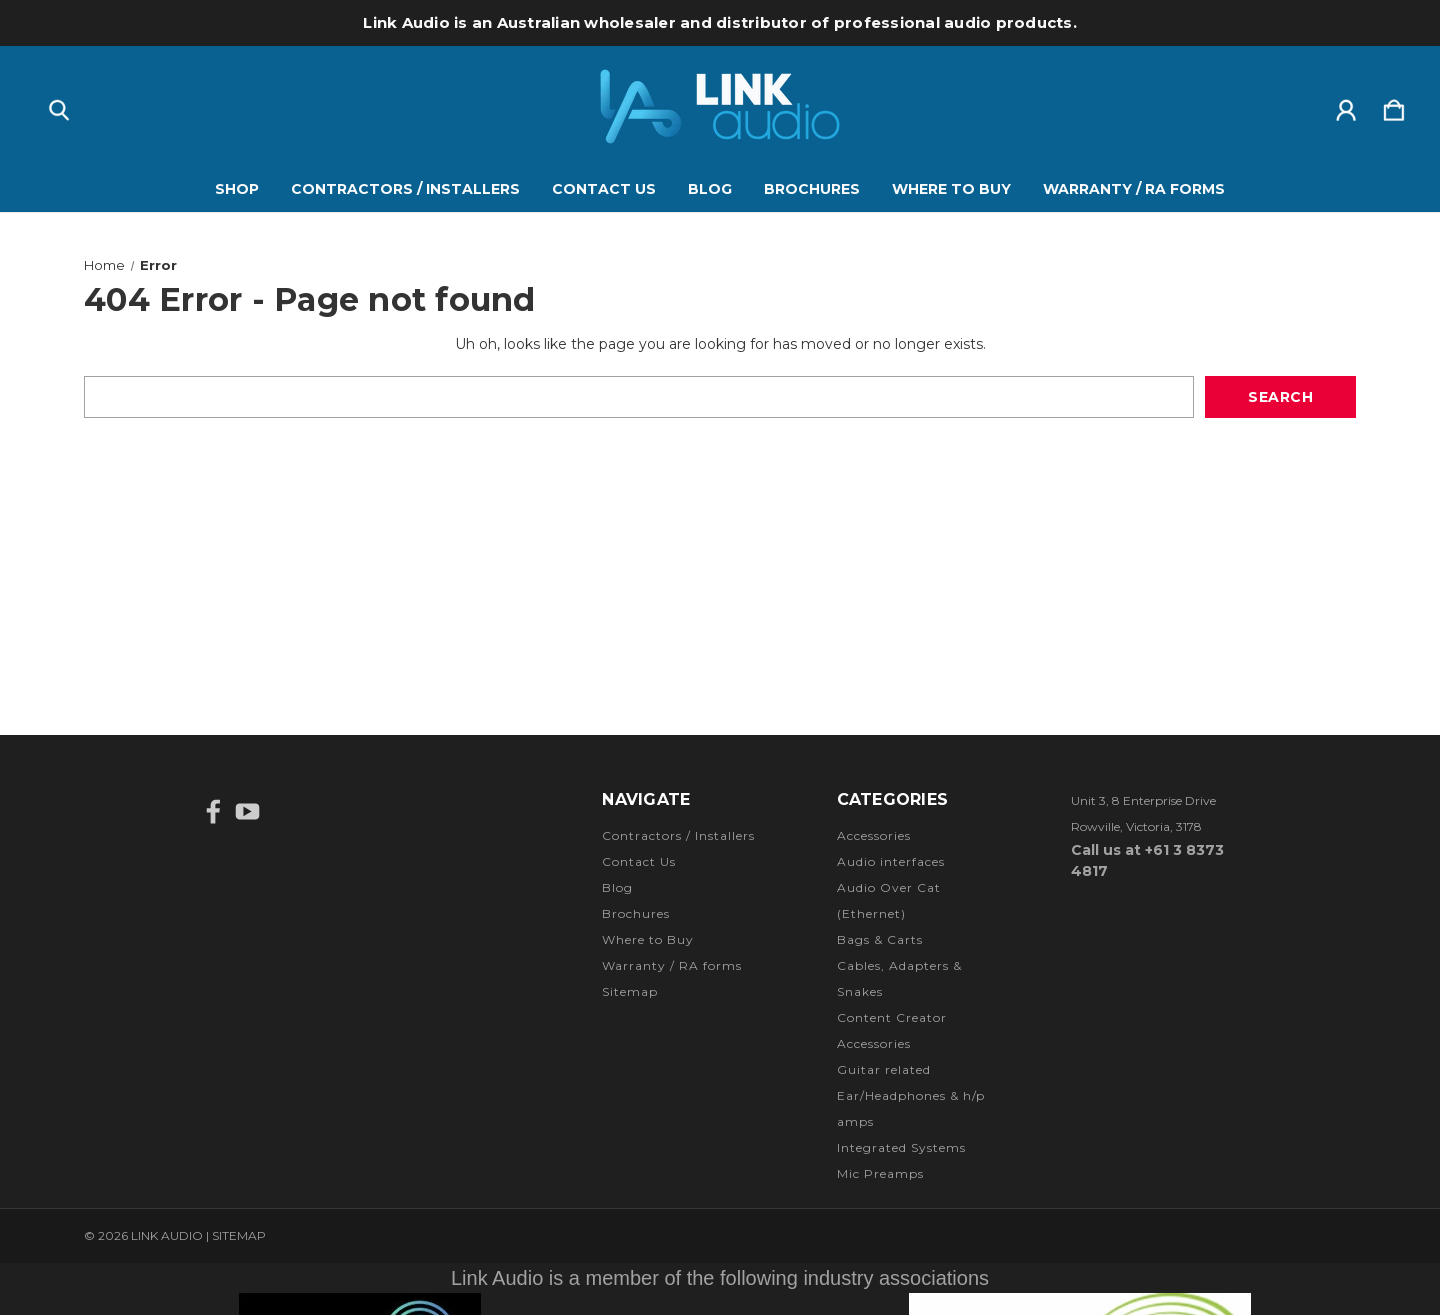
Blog (710, 189)
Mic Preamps (880, 1173)
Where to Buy (951, 189)
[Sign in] (1346, 106)
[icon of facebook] (213, 811)
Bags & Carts (880, 939)
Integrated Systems (901, 1147)
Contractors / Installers (405, 189)
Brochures (812, 189)
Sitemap (630, 991)
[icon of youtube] (247, 811)
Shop (237, 189)
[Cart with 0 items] (1394, 106)
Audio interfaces (891, 861)
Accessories (874, 835)
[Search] (59, 106)
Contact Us (604, 189)
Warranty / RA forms (1134, 189)
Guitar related (884, 1069)
